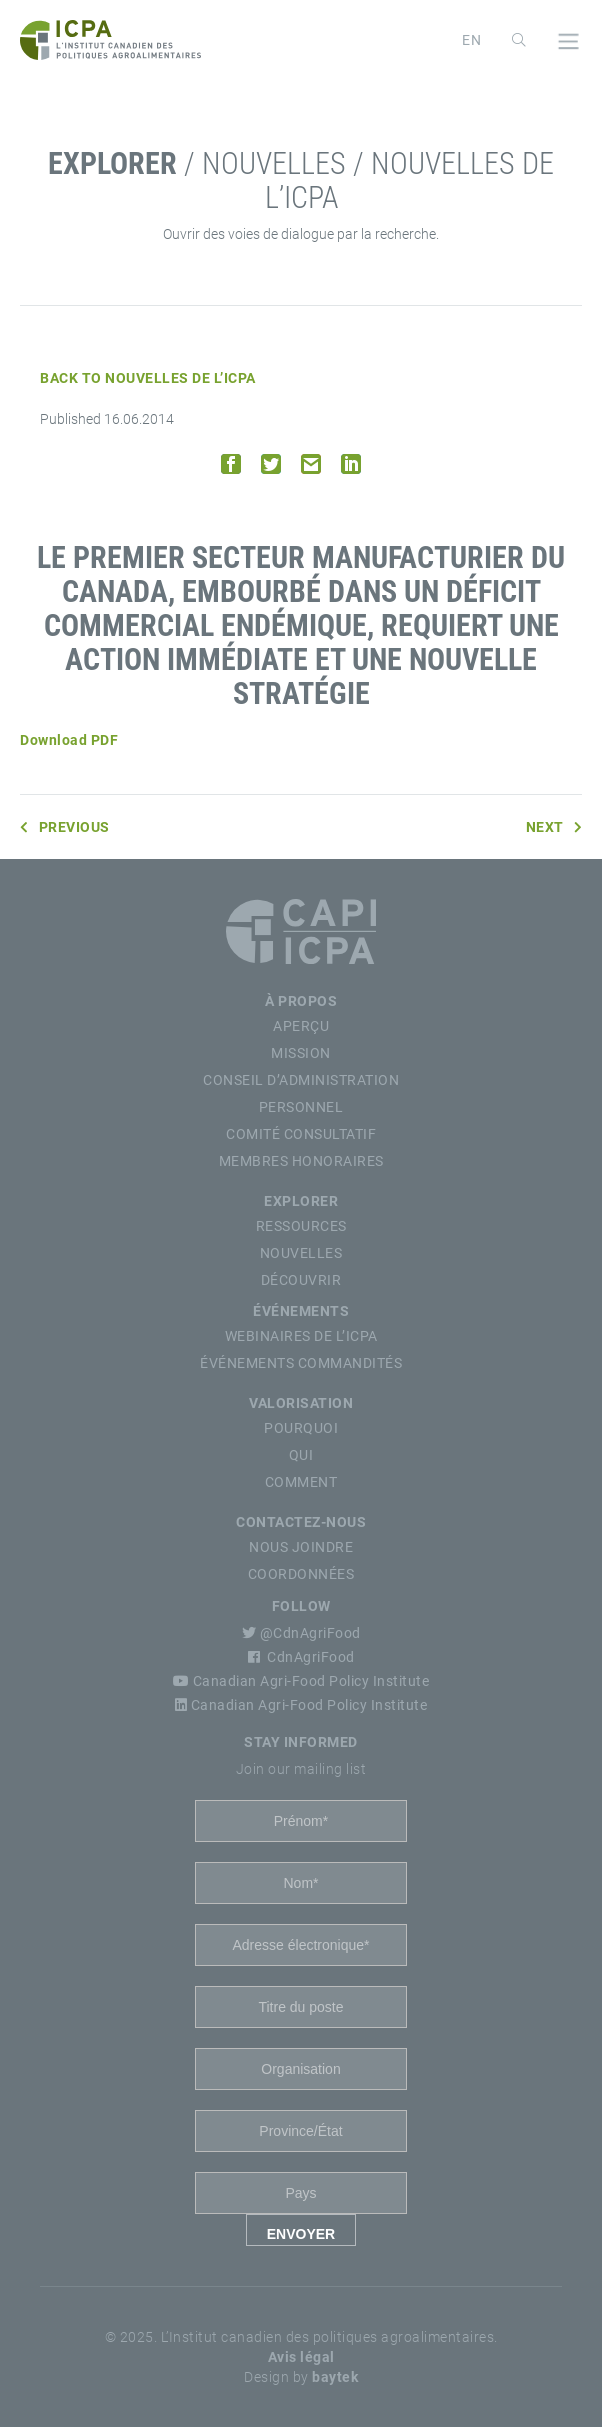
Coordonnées (301, 1574)
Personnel (301, 1107)
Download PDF (69, 740)
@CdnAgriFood (301, 1633)
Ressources (301, 1226)
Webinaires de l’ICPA (301, 1336)
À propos (301, 1001)
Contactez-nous (301, 1522)
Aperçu (301, 1026)
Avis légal (301, 2357)
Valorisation (301, 1403)
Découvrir (301, 1280)
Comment (301, 1482)
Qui (301, 1455)
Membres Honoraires (301, 1161)
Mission (301, 1053)
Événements (301, 1311)
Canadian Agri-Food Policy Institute (301, 1681)
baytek (335, 2377)
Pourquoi (301, 1428)
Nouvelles (301, 1253)
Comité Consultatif (301, 1134)
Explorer (301, 1201)
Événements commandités (301, 1363)
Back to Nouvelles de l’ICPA (148, 378)
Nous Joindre (301, 1547)
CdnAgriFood (301, 1657)
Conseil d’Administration (301, 1080)
